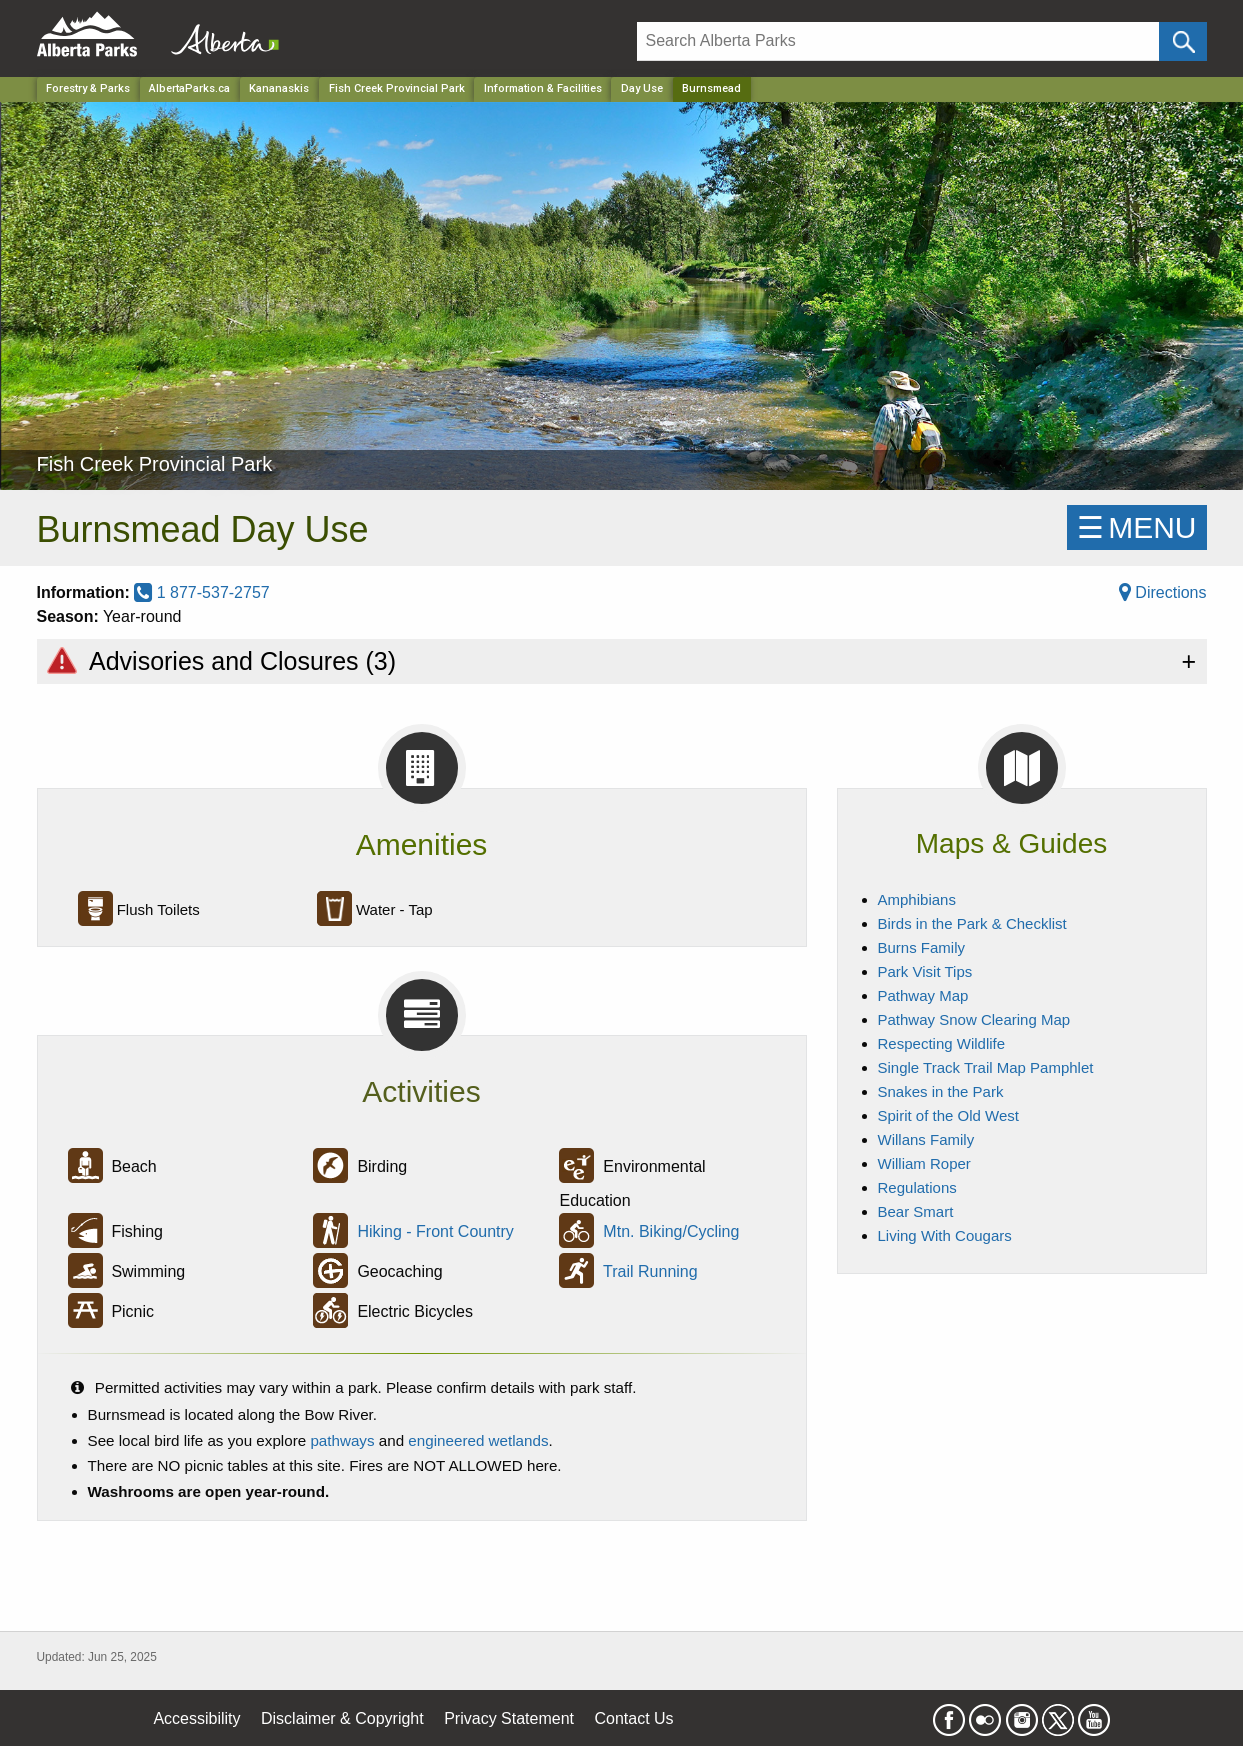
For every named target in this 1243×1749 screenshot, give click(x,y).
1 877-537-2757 (201, 592)
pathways (342, 1440)
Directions (1163, 592)
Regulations (917, 1187)
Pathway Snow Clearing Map (974, 1019)
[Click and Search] (1182, 41)
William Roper (924, 1163)
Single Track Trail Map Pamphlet (986, 1067)
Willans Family (926, 1139)
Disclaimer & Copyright (342, 1718)
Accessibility (196, 1718)
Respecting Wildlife (942, 1043)
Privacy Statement (509, 1718)
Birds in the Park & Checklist (972, 923)
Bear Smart (916, 1211)
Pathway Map (923, 995)
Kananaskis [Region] (279, 88)
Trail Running (650, 1272)
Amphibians (917, 899)
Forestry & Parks (88, 88)
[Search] (898, 41)
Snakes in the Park (941, 1091)
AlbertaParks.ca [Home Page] (189, 88)
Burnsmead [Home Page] (711, 88)
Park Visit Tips (925, 971)
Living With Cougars (945, 1235)
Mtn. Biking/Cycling (671, 1232)
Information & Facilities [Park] (543, 88)
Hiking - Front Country (435, 1232)
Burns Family (922, 947)
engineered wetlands (478, 1440)
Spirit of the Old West (948, 1115)
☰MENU (1136, 527)
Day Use (642, 88)
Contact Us (633, 1718)
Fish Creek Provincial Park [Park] (397, 88)
